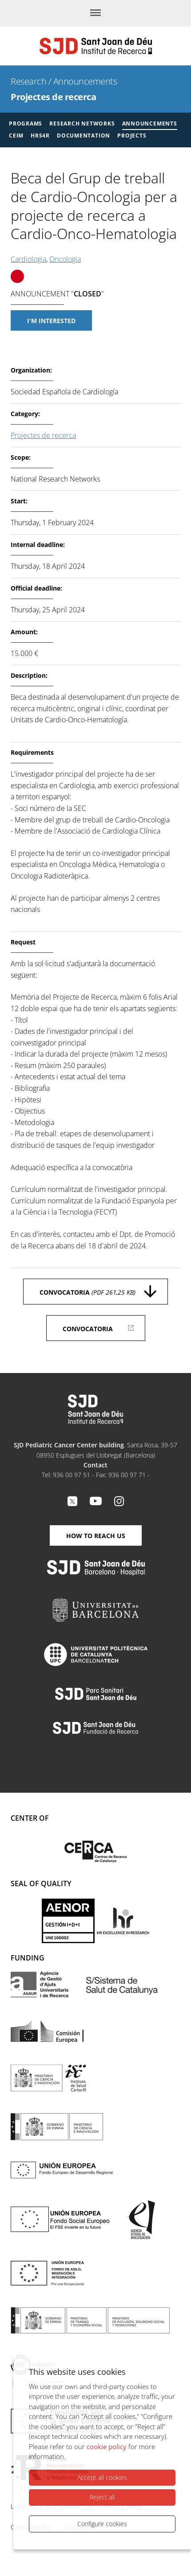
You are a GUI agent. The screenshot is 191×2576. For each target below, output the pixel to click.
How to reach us (95, 1535)
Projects (131, 135)
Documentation (83, 135)
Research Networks (82, 123)
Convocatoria (87, 1292)
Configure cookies (102, 2523)
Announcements (85, 81)
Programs (25, 123)
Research (28, 81)
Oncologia (65, 259)
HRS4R (40, 135)
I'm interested (51, 320)
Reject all (102, 2497)
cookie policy (107, 2446)
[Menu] (95, 13)
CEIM (16, 135)
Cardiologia (28, 259)
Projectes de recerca (53, 97)
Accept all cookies (102, 2477)
